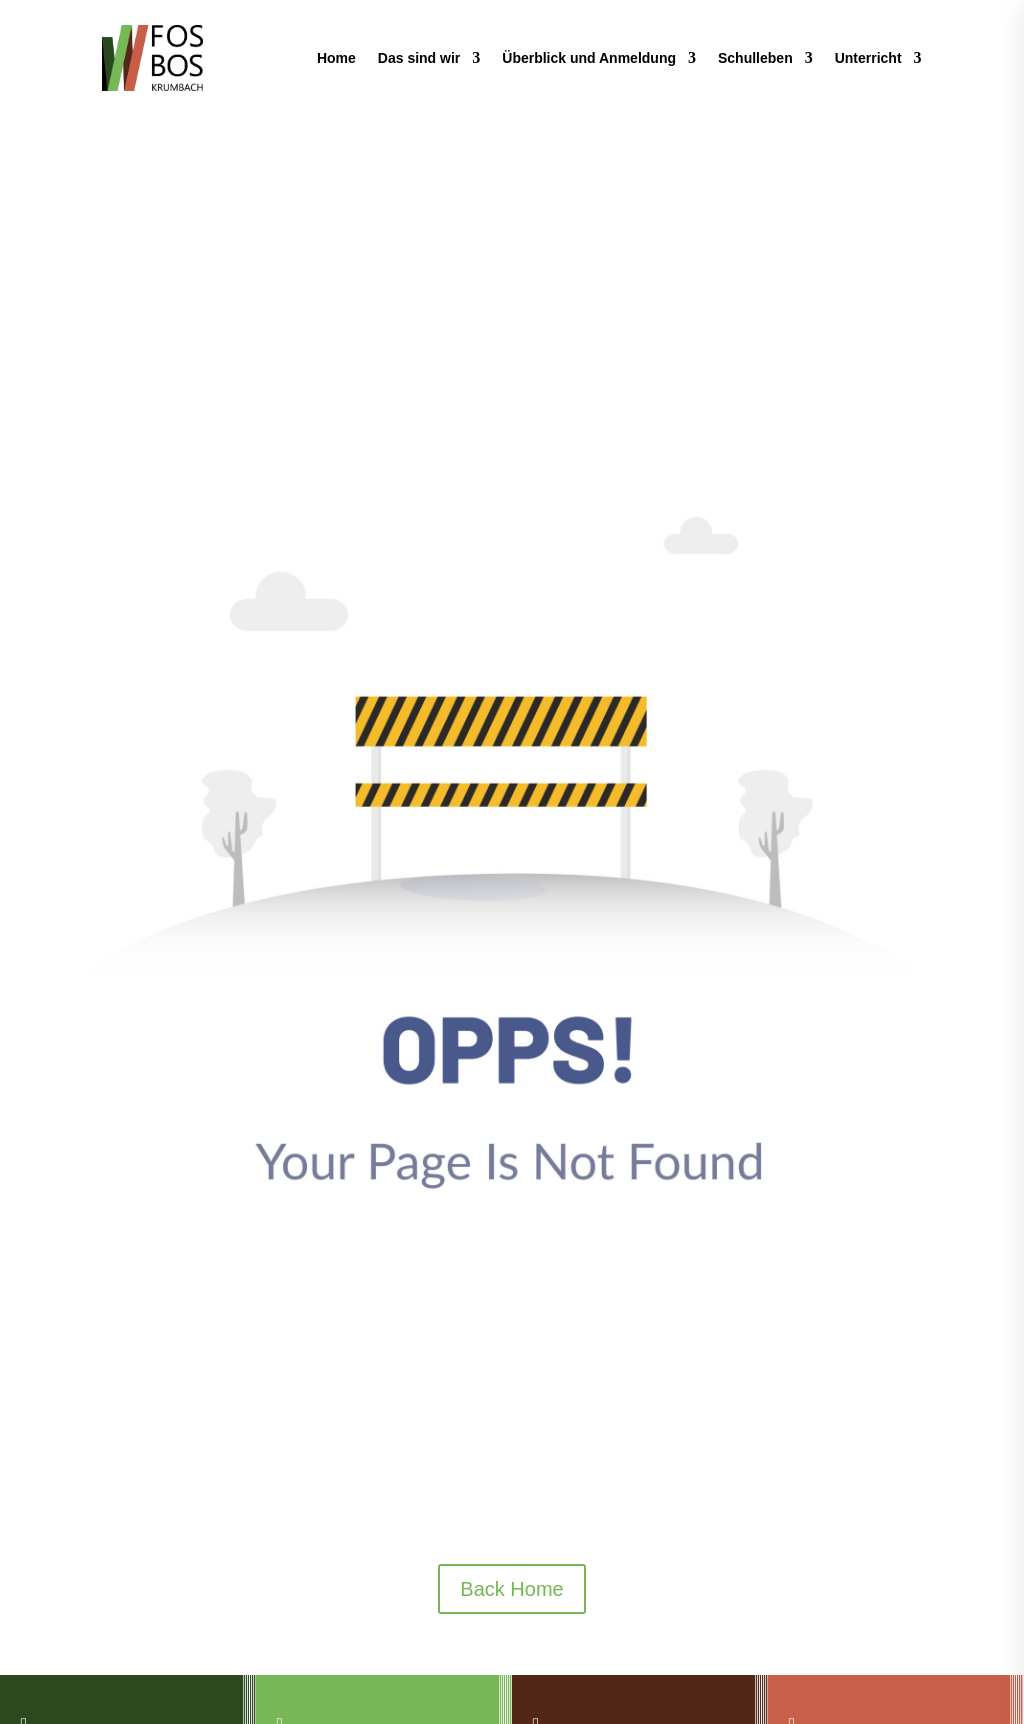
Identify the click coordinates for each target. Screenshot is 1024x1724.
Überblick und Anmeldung (589, 58)
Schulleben (755, 58)
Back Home (511, 1589)
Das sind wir (419, 58)
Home (336, 58)
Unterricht (868, 58)
